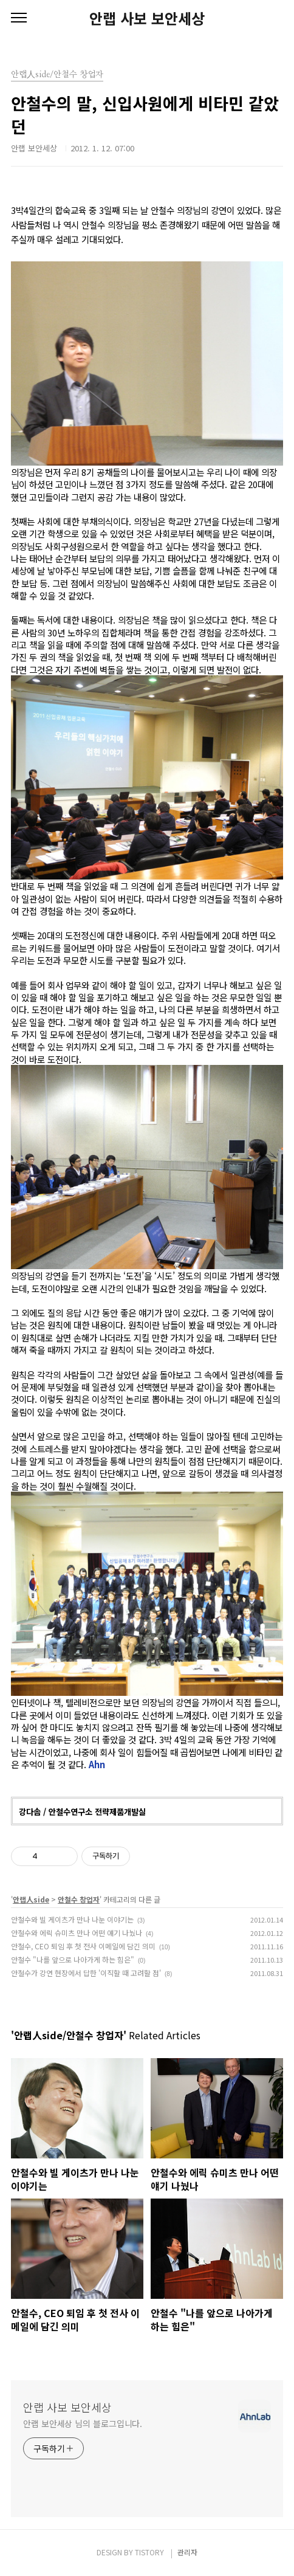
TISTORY (149, 2552)
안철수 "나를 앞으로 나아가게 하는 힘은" (72, 1959)
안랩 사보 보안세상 (147, 18)
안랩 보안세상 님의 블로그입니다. (82, 2423)
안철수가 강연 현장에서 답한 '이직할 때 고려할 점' (86, 1973)
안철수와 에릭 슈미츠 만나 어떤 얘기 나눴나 (76, 1932)
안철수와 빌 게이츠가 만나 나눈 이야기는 (72, 1919)
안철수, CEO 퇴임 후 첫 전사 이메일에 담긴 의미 (83, 1946)
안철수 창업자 (79, 1899)
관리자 (187, 2552)
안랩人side (31, 1899)
